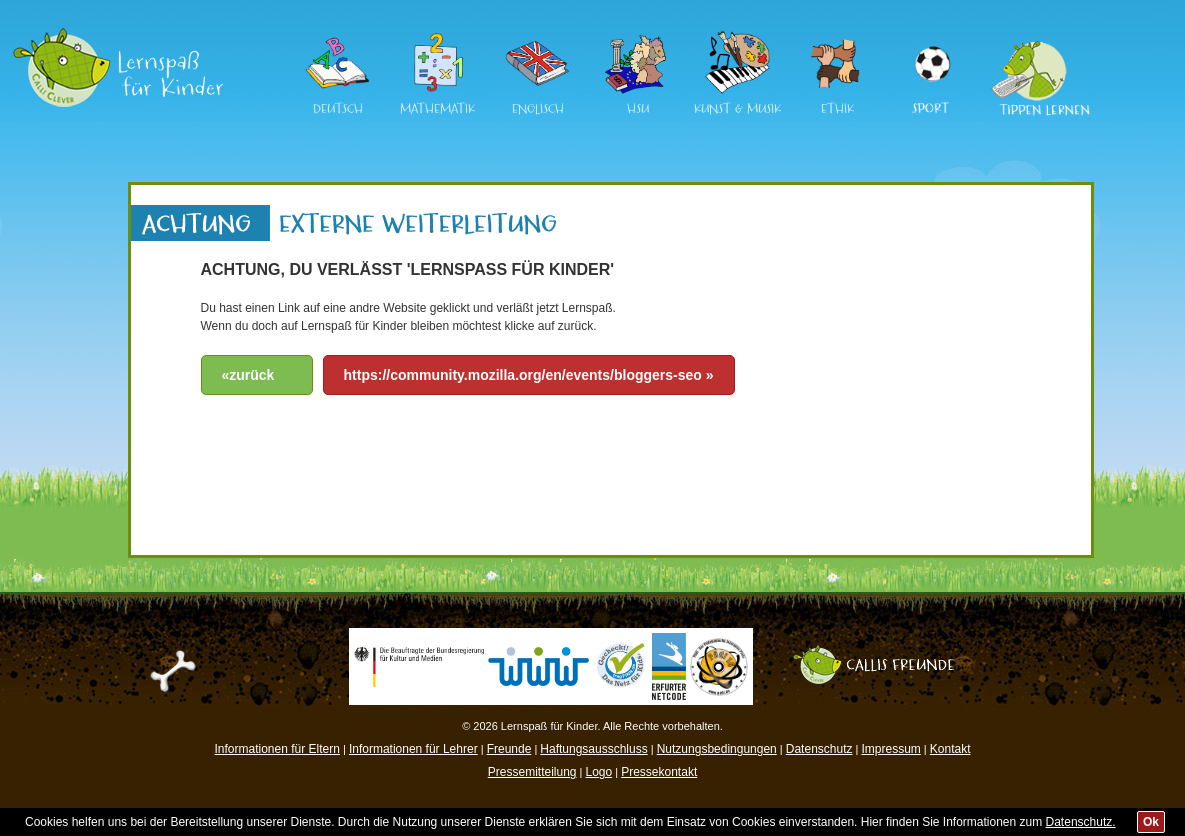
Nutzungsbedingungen (717, 749)
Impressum (890, 749)
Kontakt (950, 749)
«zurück (248, 375)
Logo (598, 772)
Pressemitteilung (532, 772)
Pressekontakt (659, 772)
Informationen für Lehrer (413, 749)
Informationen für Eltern (277, 749)
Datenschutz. (1081, 822)
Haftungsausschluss (593, 749)
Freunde (509, 749)
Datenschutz (819, 749)
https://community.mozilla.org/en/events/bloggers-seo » (529, 375)
